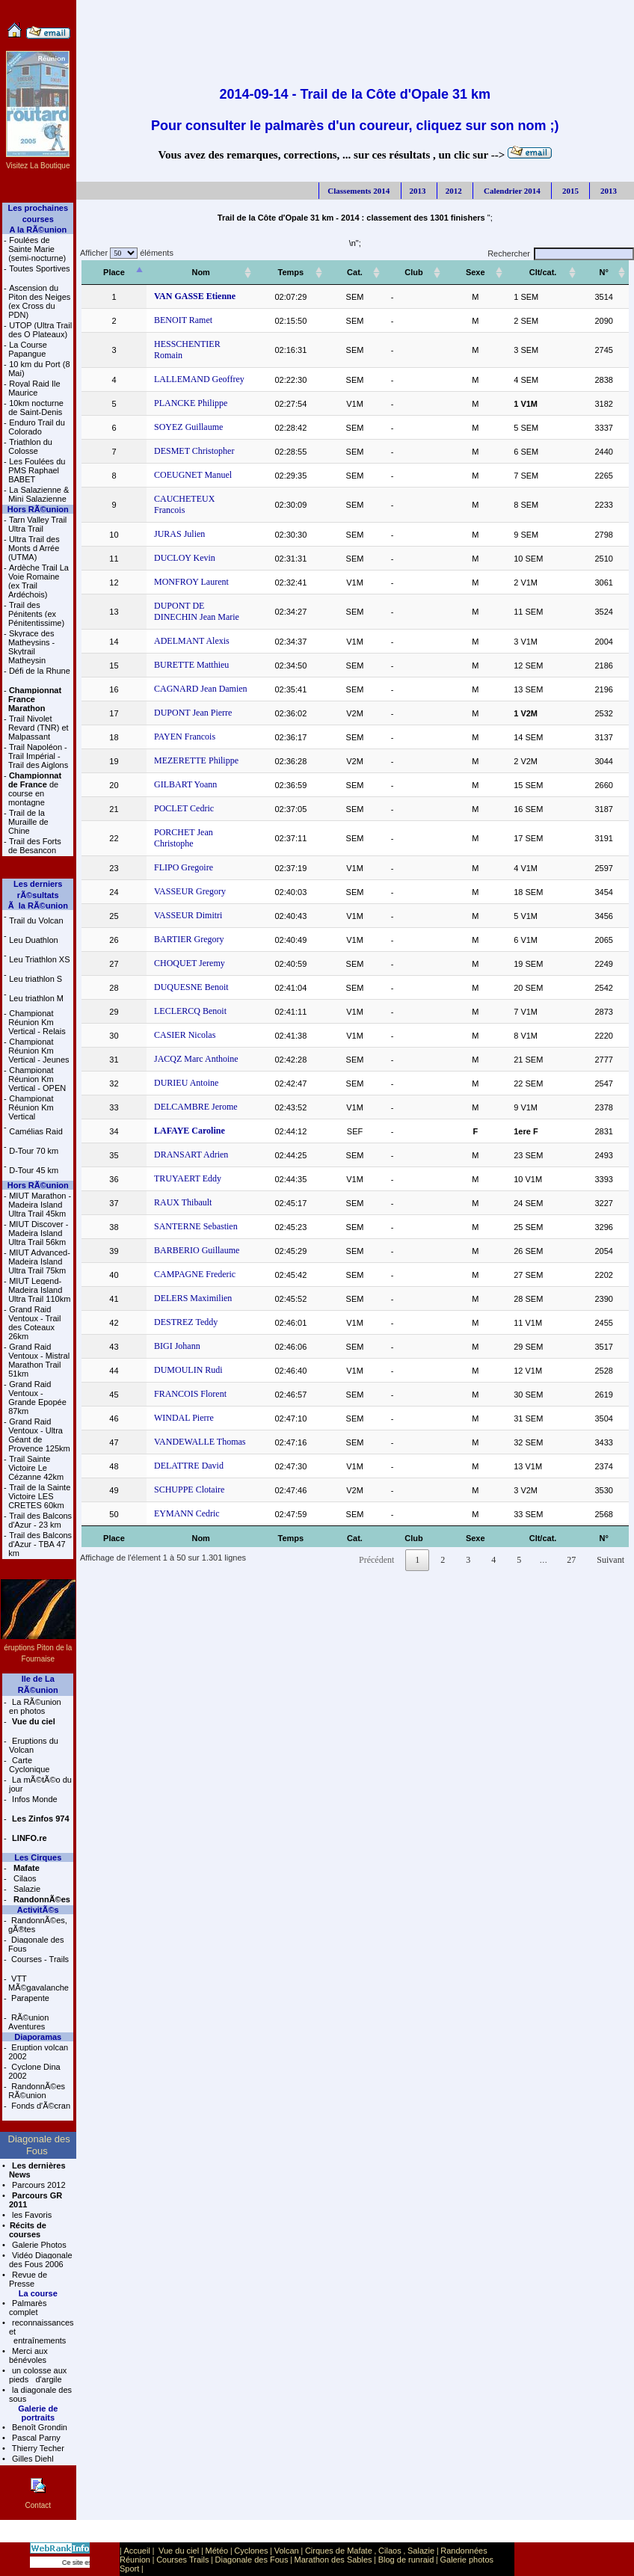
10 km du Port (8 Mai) (39, 369)
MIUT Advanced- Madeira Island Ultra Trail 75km (39, 1261)
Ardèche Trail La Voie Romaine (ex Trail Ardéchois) (38, 581)
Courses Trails (182, 2559)
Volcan (286, 2550)
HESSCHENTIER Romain (195, 344)
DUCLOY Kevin (178, 535)
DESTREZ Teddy (179, 1277)
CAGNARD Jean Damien (194, 655)
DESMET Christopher (187, 439)
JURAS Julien (172, 511)
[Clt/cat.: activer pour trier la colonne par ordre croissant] (552, 272)
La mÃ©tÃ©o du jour (40, 1784)
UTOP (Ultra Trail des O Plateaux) (40, 330)
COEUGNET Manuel (186, 463)
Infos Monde (34, 1799)
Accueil (136, 2550)
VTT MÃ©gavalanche (38, 1983)
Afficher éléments (124, 252)
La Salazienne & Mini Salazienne (38, 494)
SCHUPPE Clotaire (182, 1444)
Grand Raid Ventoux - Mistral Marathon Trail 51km (39, 1360)
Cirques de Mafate (338, 2550)
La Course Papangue (27, 349)
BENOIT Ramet (176, 320)
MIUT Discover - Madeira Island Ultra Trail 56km (38, 1233)
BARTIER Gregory (182, 894)
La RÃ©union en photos (35, 1706)
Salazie (25, 1888)
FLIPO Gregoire (176, 822)
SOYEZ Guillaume (181, 416)
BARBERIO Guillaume (190, 1205)
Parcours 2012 (38, 2184)
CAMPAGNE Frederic (188, 1229)
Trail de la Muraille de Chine (28, 821)
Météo (217, 2550)
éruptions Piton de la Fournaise (38, 1647)
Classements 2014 (358, 190)
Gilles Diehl (32, 2458)
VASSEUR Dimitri (181, 870)
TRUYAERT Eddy (181, 1133)
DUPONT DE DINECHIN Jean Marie (216, 583)
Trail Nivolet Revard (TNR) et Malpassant (38, 727)
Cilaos (24, 1878)
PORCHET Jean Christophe (197, 798)
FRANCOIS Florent (183, 1349)
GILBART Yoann (178, 751)
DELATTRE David (182, 1420)
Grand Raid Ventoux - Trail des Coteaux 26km (34, 1323)
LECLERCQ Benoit (183, 966)
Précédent (376, 1515)
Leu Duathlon (33, 939)
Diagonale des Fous (36, 1944)
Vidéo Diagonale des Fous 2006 (41, 2260)
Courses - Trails (39, 1959)
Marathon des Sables (333, 2559)
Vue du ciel (178, 2550)
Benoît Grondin (38, 2427)
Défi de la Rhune (39, 670)
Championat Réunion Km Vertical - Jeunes (38, 1050)
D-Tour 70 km (33, 1150)
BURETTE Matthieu (184, 631)
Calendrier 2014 (511, 190)
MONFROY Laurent (184, 559)
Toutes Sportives (39, 268)
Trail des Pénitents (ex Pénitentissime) (36, 613)
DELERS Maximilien (186, 1253)
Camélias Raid (36, 1131)
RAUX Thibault (176, 1157)
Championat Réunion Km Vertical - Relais (36, 1022)
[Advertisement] (355, 33)
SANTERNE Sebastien (189, 1181)
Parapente (29, 1998)
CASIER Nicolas (178, 990)
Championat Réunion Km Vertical (31, 1107)
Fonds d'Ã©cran (39, 2105)
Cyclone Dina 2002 (34, 2071)
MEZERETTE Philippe (189, 727)
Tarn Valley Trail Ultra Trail (37, 524)
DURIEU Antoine (179, 1038)
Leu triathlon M (36, 998)
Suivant (610, 1515)
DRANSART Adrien (184, 1109)
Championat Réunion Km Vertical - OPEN (37, 1079)
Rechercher (560, 253)
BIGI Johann (170, 1301)
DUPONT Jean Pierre (186, 679)
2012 (454, 190)
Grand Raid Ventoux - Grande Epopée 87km (37, 1397)
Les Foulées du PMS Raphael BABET (36, 470)
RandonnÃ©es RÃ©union (36, 2091)
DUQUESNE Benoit (184, 942)
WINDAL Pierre (177, 1373)
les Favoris (31, 2214)
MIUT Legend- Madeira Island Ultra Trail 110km (39, 1289)
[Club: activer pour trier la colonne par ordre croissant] (437, 272)
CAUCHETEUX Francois (194, 487)
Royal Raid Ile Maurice (34, 388)
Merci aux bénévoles (28, 2355)
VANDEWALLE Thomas (193, 1397)
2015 (569, 190)
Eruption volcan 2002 (38, 2052)
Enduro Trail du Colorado (36, 427)
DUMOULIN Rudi (181, 1325)
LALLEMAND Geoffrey (192, 368)
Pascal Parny (35, 2437)
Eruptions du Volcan (33, 1745)
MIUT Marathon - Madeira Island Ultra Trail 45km (39, 1204)
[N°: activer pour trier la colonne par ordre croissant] (607, 272)
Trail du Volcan (36, 920)
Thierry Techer (37, 2448)
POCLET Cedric (177, 774)
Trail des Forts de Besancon (34, 846)
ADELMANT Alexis (185, 607)
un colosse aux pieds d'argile (38, 2375)
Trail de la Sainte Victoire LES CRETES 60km (39, 1496)
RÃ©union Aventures (28, 2022)
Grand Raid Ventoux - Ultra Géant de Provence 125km (39, 1435)
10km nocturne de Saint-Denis (36, 407)
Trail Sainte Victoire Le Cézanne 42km (36, 1467)
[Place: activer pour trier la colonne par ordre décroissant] (110, 272)
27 (571, 1515)
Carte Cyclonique (29, 1765)
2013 (418, 190)
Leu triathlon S (35, 978)
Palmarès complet (28, 2308)
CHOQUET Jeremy (182, 918)
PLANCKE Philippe (184, 392)
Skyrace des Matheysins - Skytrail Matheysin (31, 647)
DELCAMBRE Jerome (189, 1062)
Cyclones (251, 2550)
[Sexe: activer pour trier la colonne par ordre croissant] (492, 272)
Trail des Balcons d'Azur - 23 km (40, 1520)
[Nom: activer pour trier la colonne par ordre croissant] (217, 272)
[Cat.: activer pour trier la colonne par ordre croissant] (384, 272)
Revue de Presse (28, 2279)
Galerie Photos (38, 2244)
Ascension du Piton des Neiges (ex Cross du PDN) (39, 301)
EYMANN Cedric (180, 1468)
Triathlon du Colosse (30, 446)
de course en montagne (34, 789)
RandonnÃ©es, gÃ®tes (37, 1925)
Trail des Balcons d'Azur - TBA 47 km (40, 1544)
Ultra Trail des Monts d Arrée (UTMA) (34, 548)
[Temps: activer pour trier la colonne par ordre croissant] (327, 272)
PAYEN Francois (178, 703)
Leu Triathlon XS (39, 959)
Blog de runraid (406, 2559)
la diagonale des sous (40, 2394)
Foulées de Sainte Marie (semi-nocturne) (37, 249)
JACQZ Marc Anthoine (189, 1014)
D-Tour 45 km (33, 1170)
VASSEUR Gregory (183, 846)
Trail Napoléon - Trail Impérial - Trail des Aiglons (38, 756)
